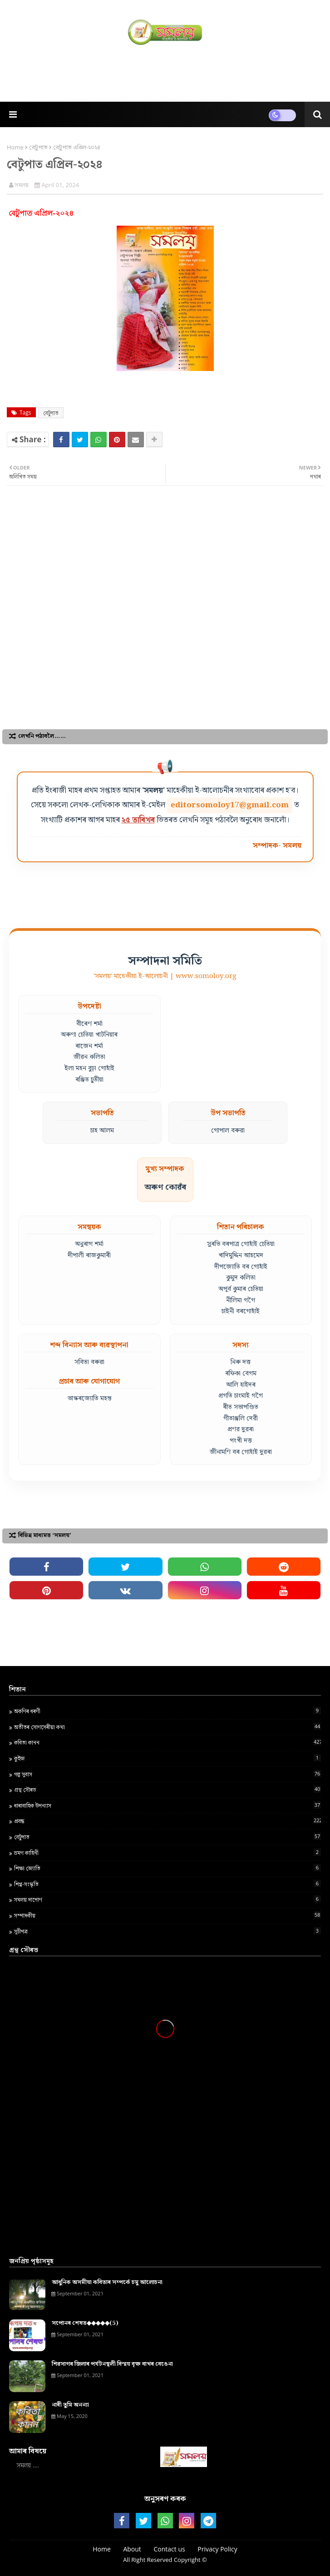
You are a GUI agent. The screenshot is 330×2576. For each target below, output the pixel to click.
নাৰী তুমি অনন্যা (70, 2405)
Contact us (169, 2549)
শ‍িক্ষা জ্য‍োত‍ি (167, 1868)
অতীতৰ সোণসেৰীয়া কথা (167, 1727)
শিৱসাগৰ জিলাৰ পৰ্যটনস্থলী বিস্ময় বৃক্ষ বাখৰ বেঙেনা (112, 2364)
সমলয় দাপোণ (167, 1899)
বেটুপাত (38, 147)
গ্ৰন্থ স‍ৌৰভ (167, 1789)
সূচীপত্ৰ (167, 1931)
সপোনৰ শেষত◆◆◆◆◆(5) (85, 2323)
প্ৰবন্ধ (167, 1821)
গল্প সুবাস (167, 1774)
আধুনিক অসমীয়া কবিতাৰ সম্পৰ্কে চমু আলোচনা (107, 2283)
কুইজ (167, 1758)
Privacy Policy (217, 2549)
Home (15, 147)
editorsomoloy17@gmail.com (230, 805)
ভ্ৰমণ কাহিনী (167, 1853)
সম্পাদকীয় (167, 1915)
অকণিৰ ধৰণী (167, 1711)
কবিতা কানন (167, 1742)
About (132, 2549)
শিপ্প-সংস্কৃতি (167, 1884)
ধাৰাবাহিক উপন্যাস (167, 1805)
